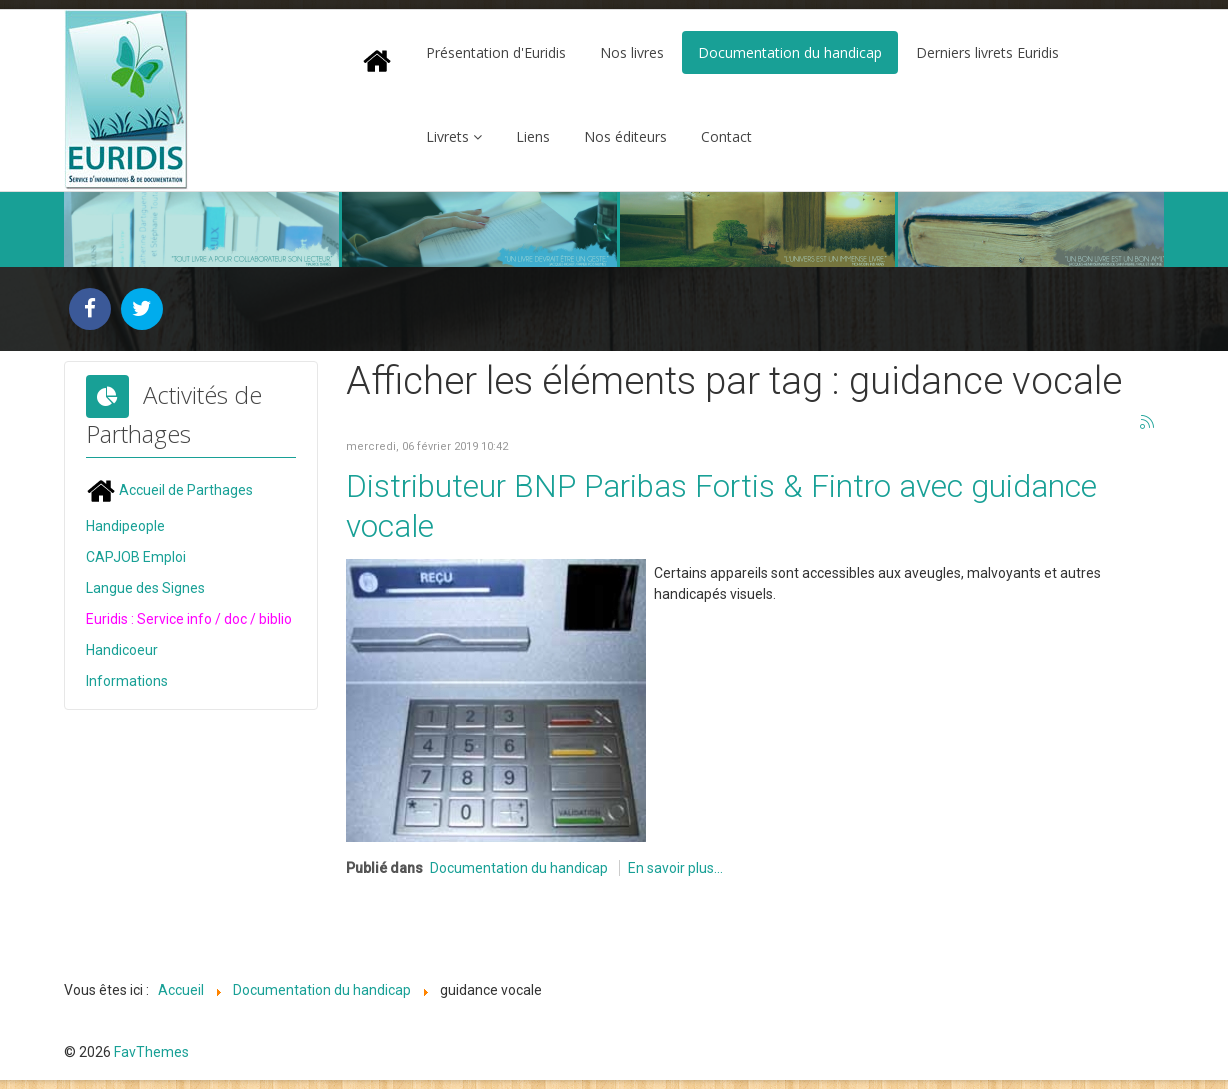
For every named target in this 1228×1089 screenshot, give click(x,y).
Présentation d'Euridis (496, 52)
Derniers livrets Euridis (987, 52)
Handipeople (125, 526)
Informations (127, 681)
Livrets (447, 136)
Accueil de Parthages (169, 490)
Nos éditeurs (625, 136)
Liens (533, 136)
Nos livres (632, 52)
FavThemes (151, 1052)
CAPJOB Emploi (136, 557)
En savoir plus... (675, 868)
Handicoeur (122, 650)
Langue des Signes (145, 588)
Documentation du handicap (790, 52)
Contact (726, 136)
